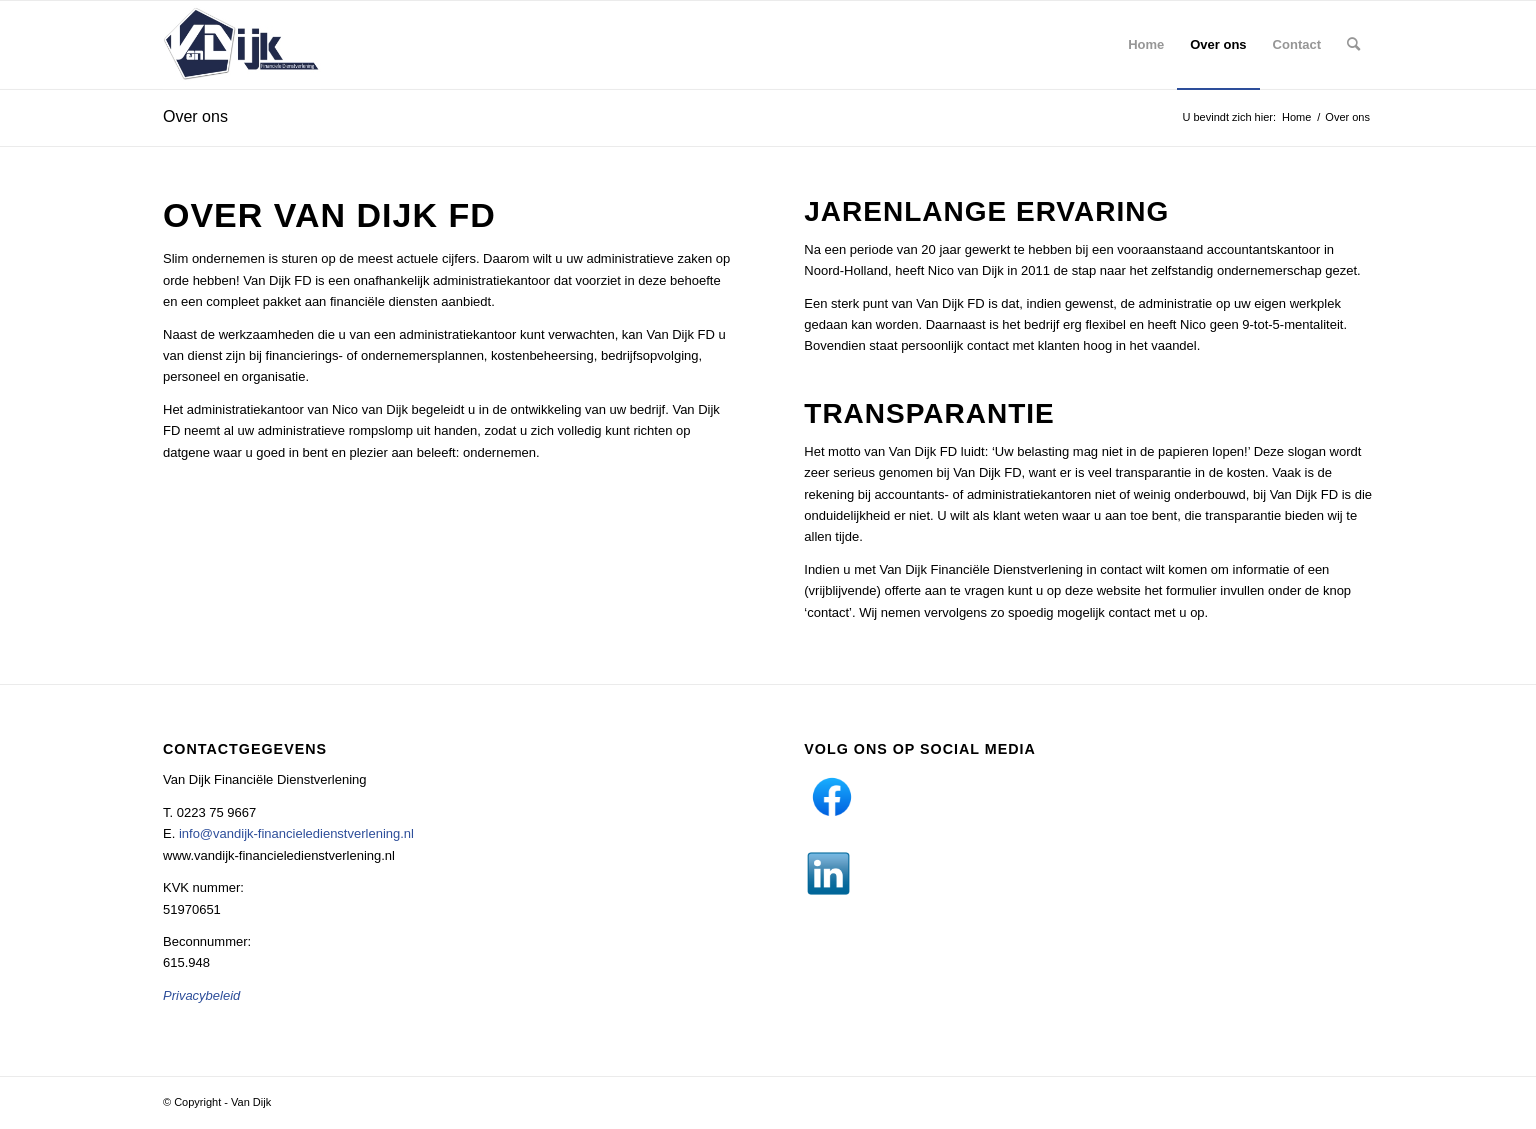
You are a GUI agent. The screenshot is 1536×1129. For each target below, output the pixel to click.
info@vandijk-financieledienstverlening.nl (296, 833)
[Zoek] (1353, 45)
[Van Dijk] (242, 45)
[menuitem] (1146, 45)
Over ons (195, 116)
